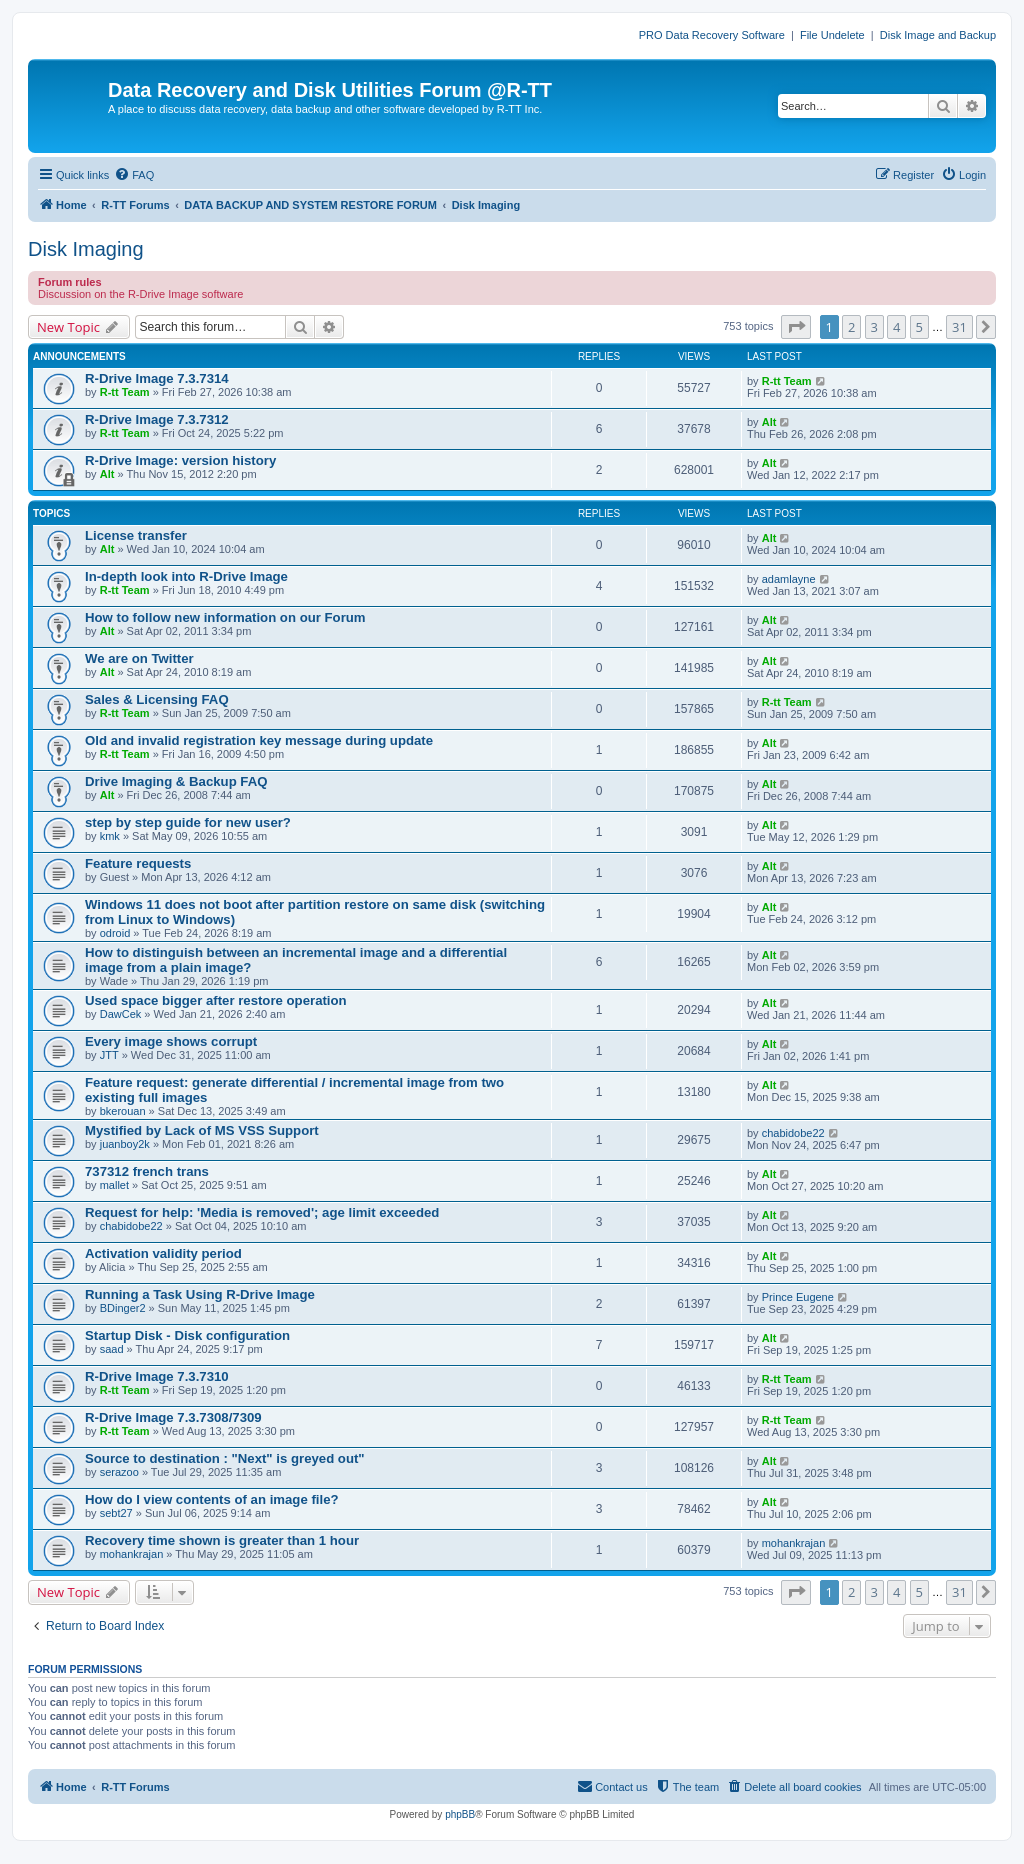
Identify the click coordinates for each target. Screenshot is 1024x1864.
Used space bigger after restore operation (216, 1000)
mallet (114, 1185)
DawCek (121, 1014)
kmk (110, 836)
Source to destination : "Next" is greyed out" (225, 1458)
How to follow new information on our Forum (225, 617)
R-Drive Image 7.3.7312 (157, 419)
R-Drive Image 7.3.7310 (157, 1376)
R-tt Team (125, 392)
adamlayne (789, 579)
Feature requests (138, 863)
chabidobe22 (793, 1133)
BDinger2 (123, 1308)
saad (112, 1349)
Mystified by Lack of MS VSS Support (202, 1130)
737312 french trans (147, 1171)
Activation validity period (163, 1253)
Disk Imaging (86, 249)
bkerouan (123, 1111)
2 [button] (851, 327)
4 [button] (896, 327)
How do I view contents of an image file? (212, 1499)
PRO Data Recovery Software (712, 35)
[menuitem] (134, 175)
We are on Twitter (139, 658)
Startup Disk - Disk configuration (187, 1335)
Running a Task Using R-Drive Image (200, 1294)
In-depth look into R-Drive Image (186, 576)
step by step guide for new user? (188, 822)
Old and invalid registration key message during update (259, 740)
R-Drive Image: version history (180, 460)
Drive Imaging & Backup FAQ (176, 781)
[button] (796, 327)
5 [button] (919, 327)
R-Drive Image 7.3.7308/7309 (173, 1417)
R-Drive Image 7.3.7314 (157, 378)
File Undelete (832, 35)
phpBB (460, 1814)
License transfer (136, 535)
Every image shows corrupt (171, 1041)
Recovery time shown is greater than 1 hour (222, 1540)
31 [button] (959, 327)
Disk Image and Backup (938, 35)
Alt (769, 422)
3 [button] (874, 327)
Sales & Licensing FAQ (157, 699)
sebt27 (116, 1513)
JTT (109, 1055)
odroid (115, 933)
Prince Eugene (798, 1297)
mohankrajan (132, 1554)
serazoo (119, 1472)
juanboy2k (125, 1144)
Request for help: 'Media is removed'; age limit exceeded (262, 1212)
